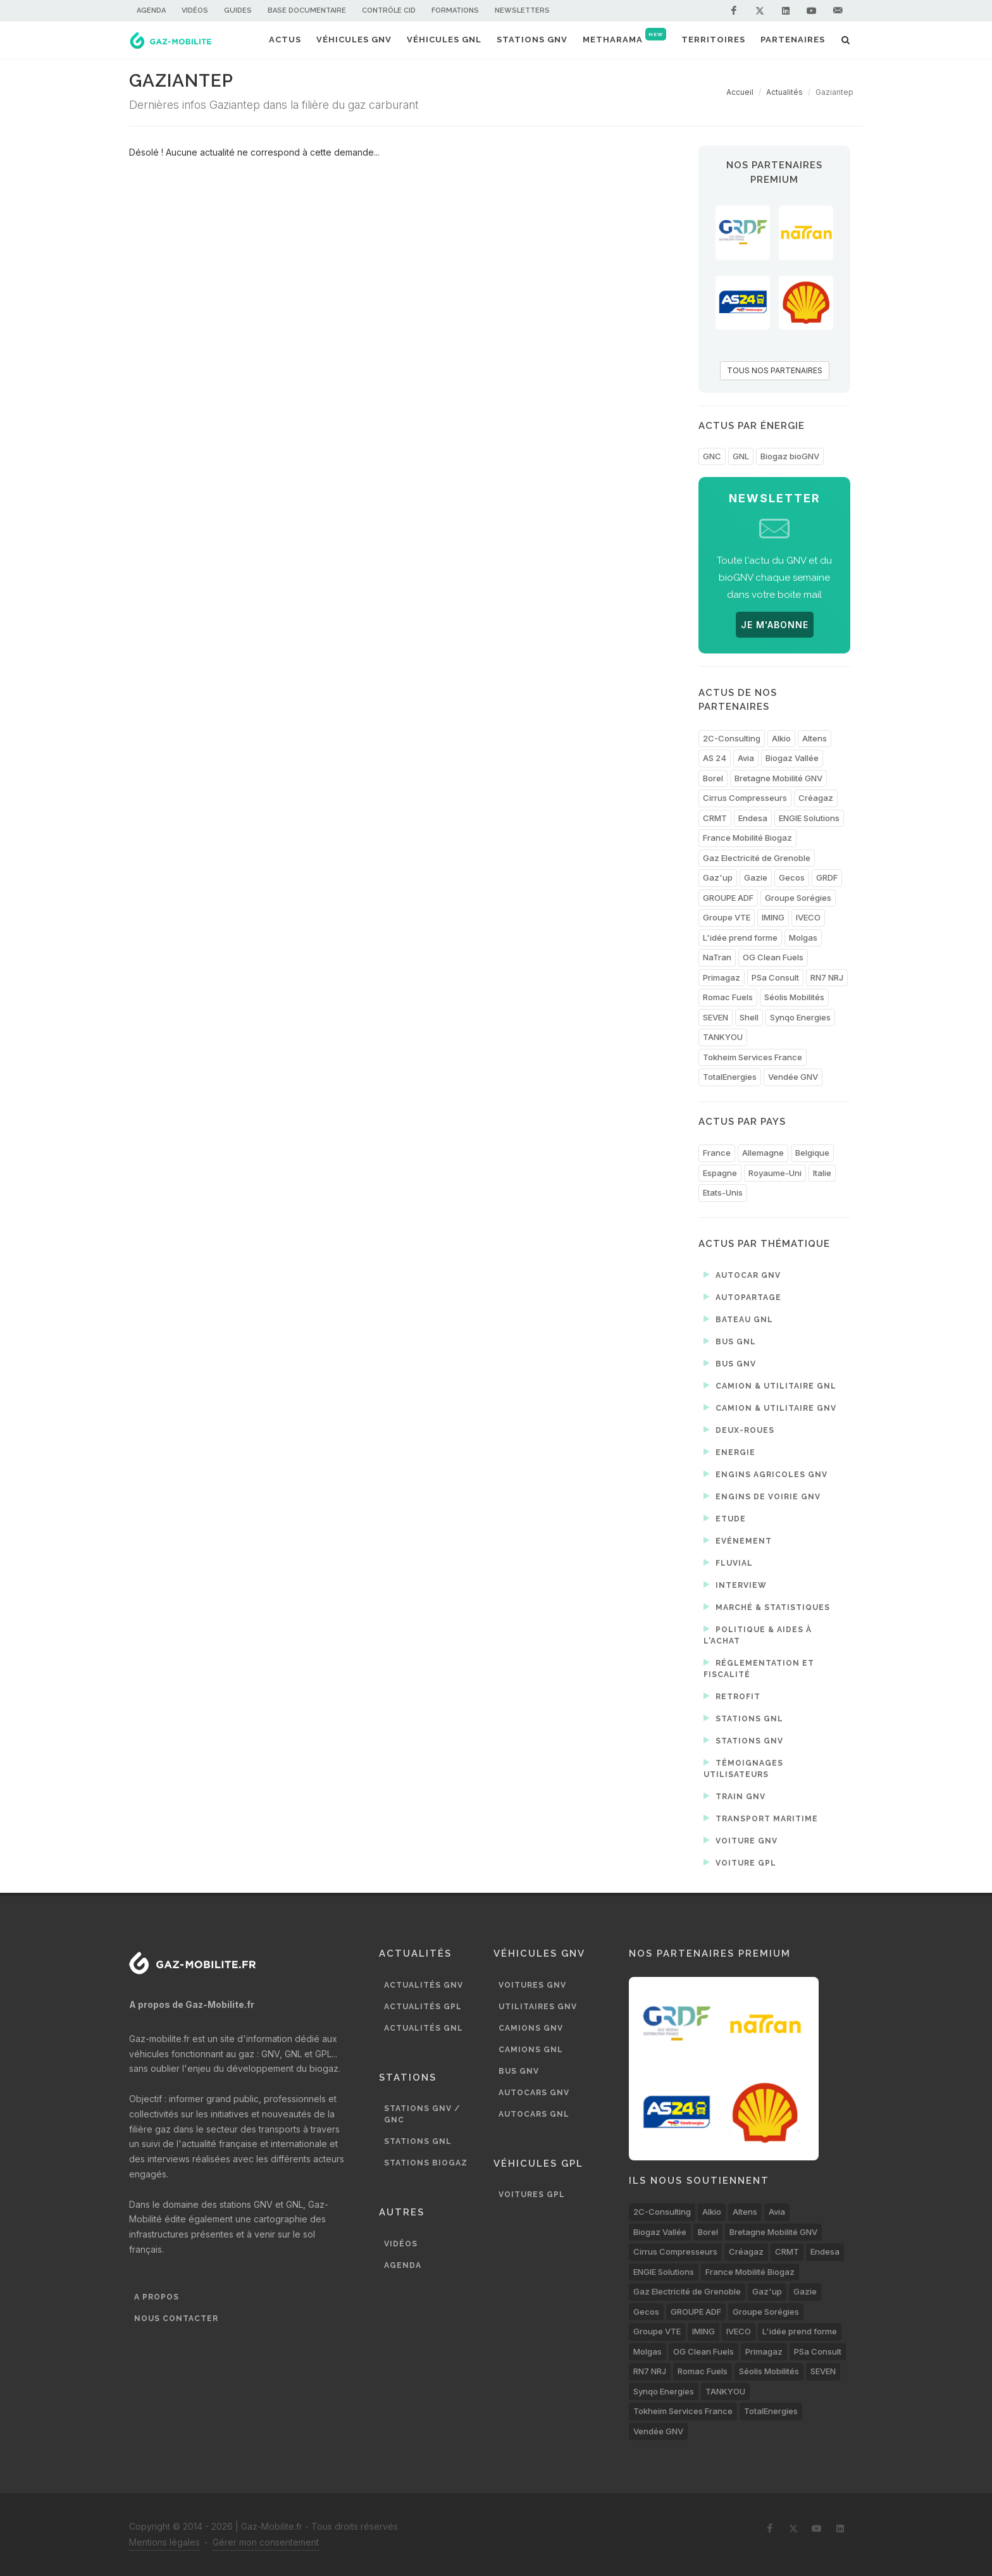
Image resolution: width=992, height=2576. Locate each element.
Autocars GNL (534, 2114)
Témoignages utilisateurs (743, 1768)
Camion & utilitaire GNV (770, 1407)
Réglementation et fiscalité (759, 1668)
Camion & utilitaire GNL (770, 1385)
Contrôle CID (389, 10)
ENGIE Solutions (809, 818)
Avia (746, 758)
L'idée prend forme (740, 937)
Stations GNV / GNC (422, 2114)
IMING (773, 917)
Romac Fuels (728, 997)
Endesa (752, 818)
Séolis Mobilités (794, 997)
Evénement (738, 1540)
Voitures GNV (532, 1985)
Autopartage (742, 1297)
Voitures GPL (532, 2194)
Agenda (151, 10)
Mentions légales (164, 2542)
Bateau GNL (738, 1319)
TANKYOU (723, 1037)
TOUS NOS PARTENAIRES (774, 370)
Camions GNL (531, 2049)
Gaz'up (718, 877)
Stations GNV (743, 1740)
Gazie (755, 877)
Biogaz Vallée (792, 758)
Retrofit (732, 1696)
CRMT (715, 818)
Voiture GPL (740, 1862)
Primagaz (721, 977)
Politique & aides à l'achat (758, 1634)
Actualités (784, 92)
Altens (814, 738)
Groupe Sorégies (798, 898)
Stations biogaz (426, 2162)
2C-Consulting (731, 738)
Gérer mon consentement (266, 2542)
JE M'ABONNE (775, 624)
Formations (455, 10)
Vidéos (195, 10)
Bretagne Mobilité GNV (778, 778)
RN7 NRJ (826, 977)
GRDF (827, 877)
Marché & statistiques (767, 1607)
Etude (725, 1518)
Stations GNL (743, 1718)
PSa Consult (775, 977)
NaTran (717, 957)
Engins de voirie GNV (762, 1496)
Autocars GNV (534, 2092)
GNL (741, 456)
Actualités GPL (423, 2006)
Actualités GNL (423, 2028)
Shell (749, 1017)
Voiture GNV (741, 1840)
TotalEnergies (730, 1077)
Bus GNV (730, 1363)
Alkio (781, 738)
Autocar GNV (742, 1274)
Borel (713, 778)
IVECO (808, 917)
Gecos (792, 877)
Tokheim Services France (752, 1057)
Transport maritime (761, 1818)
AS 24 (714, 758)
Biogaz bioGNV (789, 456)
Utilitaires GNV (538, 2006)
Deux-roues (739, 1429)
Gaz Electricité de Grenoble (756, 858)
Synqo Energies (800, 1017)
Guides (238, 10)
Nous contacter (176, 2318)
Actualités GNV (423, 1985)
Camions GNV (531, 2028)
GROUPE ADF (728, 898)
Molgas (803, 937)
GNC (712, 456)
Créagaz (815, 798)
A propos (156, 2297)
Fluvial (728, 1562)
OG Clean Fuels (773, 957)
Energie (729, 1452)
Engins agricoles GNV (766, 1474)
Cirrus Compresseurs (745, 798)
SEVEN (715, 1017)
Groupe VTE (726, 917)
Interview (735, 1584)
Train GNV (735, 1796)
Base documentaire (307, 10)
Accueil (739, 92)
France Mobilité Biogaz (747, 838)
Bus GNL (730, 1341)
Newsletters (522, 10)
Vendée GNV (793, 1077)
